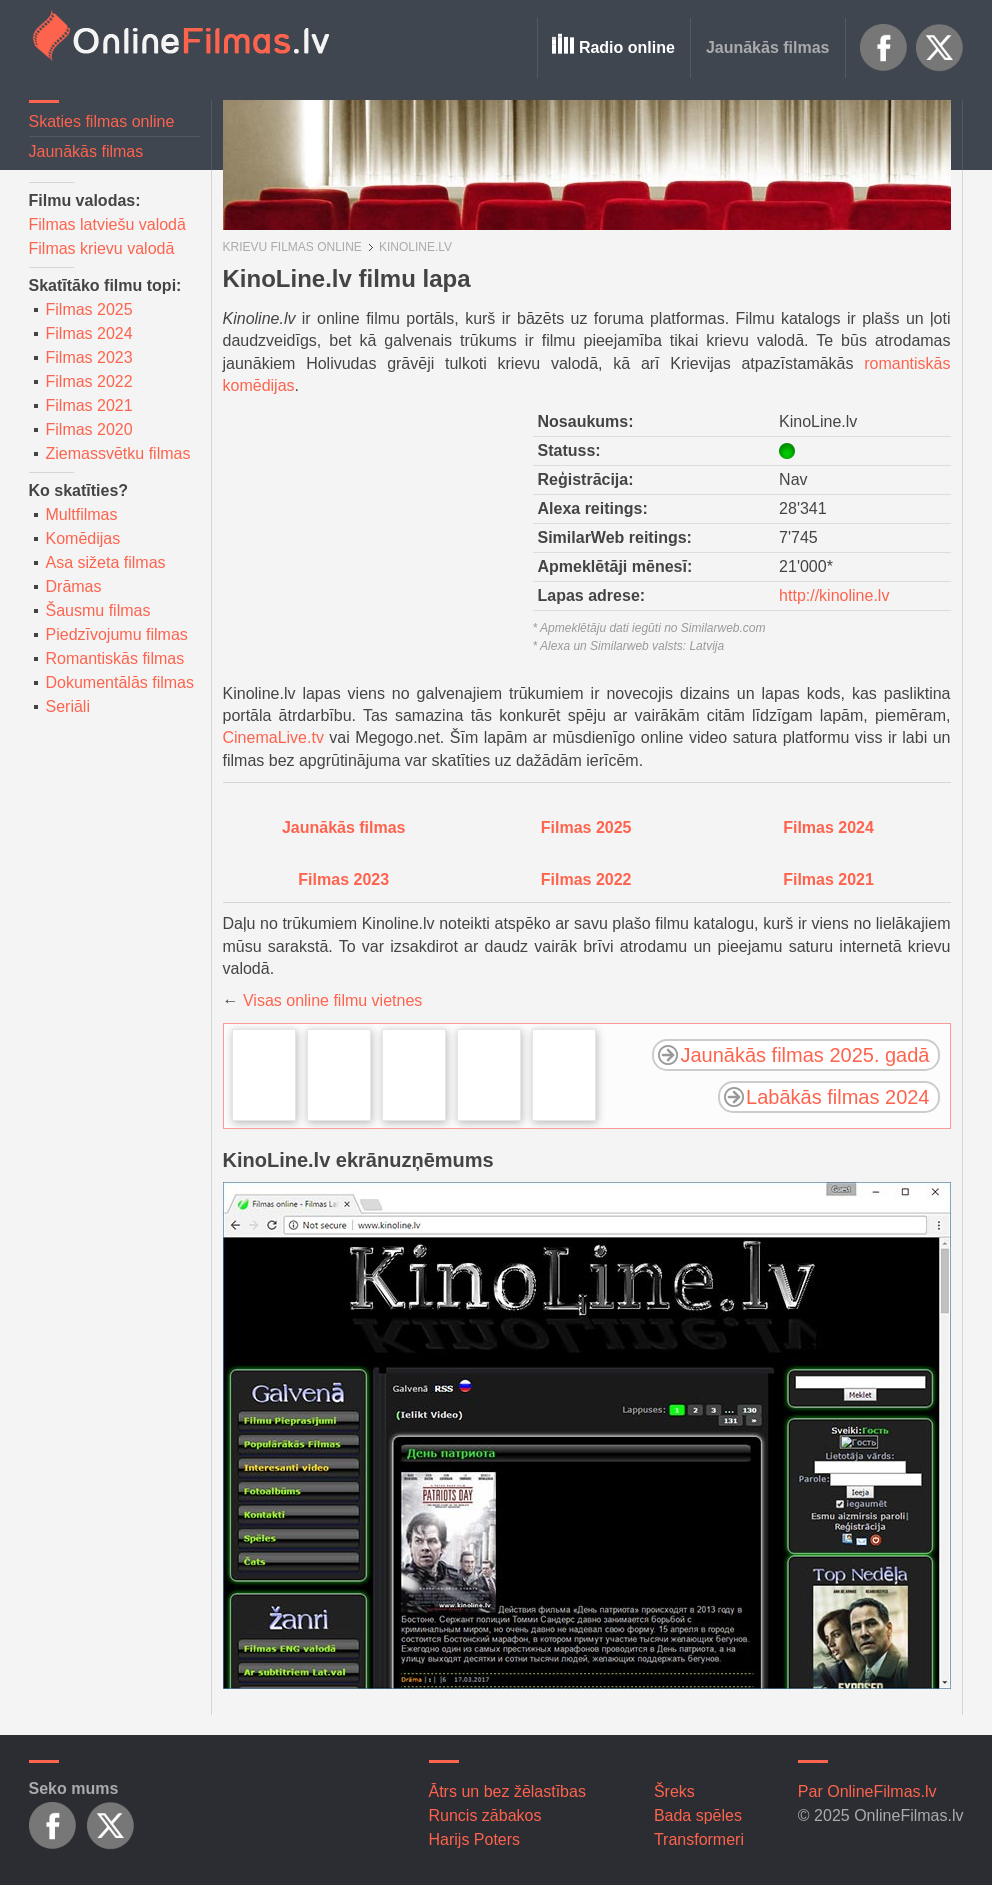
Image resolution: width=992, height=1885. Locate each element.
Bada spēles (698, 1815)
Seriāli (68, 706)
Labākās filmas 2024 (837, 1097)
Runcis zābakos (485, 1815)
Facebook (884, 48)
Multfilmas (82, 514)
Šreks (674, 1791)
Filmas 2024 (89, 333)
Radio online (627, 47)
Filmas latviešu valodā (107, 224)
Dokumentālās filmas (120, 682)
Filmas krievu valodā (102, 248)
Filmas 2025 (89, 309)
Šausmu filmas (98, 610)
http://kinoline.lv (834, 595)
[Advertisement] (373, 533)
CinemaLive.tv (273, 737)
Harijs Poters (475, 1839)
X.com (940, 48)
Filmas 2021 (89, 405)
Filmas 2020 (89, 429)
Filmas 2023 (89, 357)
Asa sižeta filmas (106, 562)
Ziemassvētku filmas (118, 453)
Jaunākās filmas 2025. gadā (804, 1055)
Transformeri (699, 1839)
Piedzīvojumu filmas (117, 634)
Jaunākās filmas (768, 47)
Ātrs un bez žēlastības (507, 1791)
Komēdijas (83, 538)
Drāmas (74, 586)
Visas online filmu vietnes (332, 1000)
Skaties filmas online (102, 121)
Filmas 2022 (89, 381)
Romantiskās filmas (115, 658)
